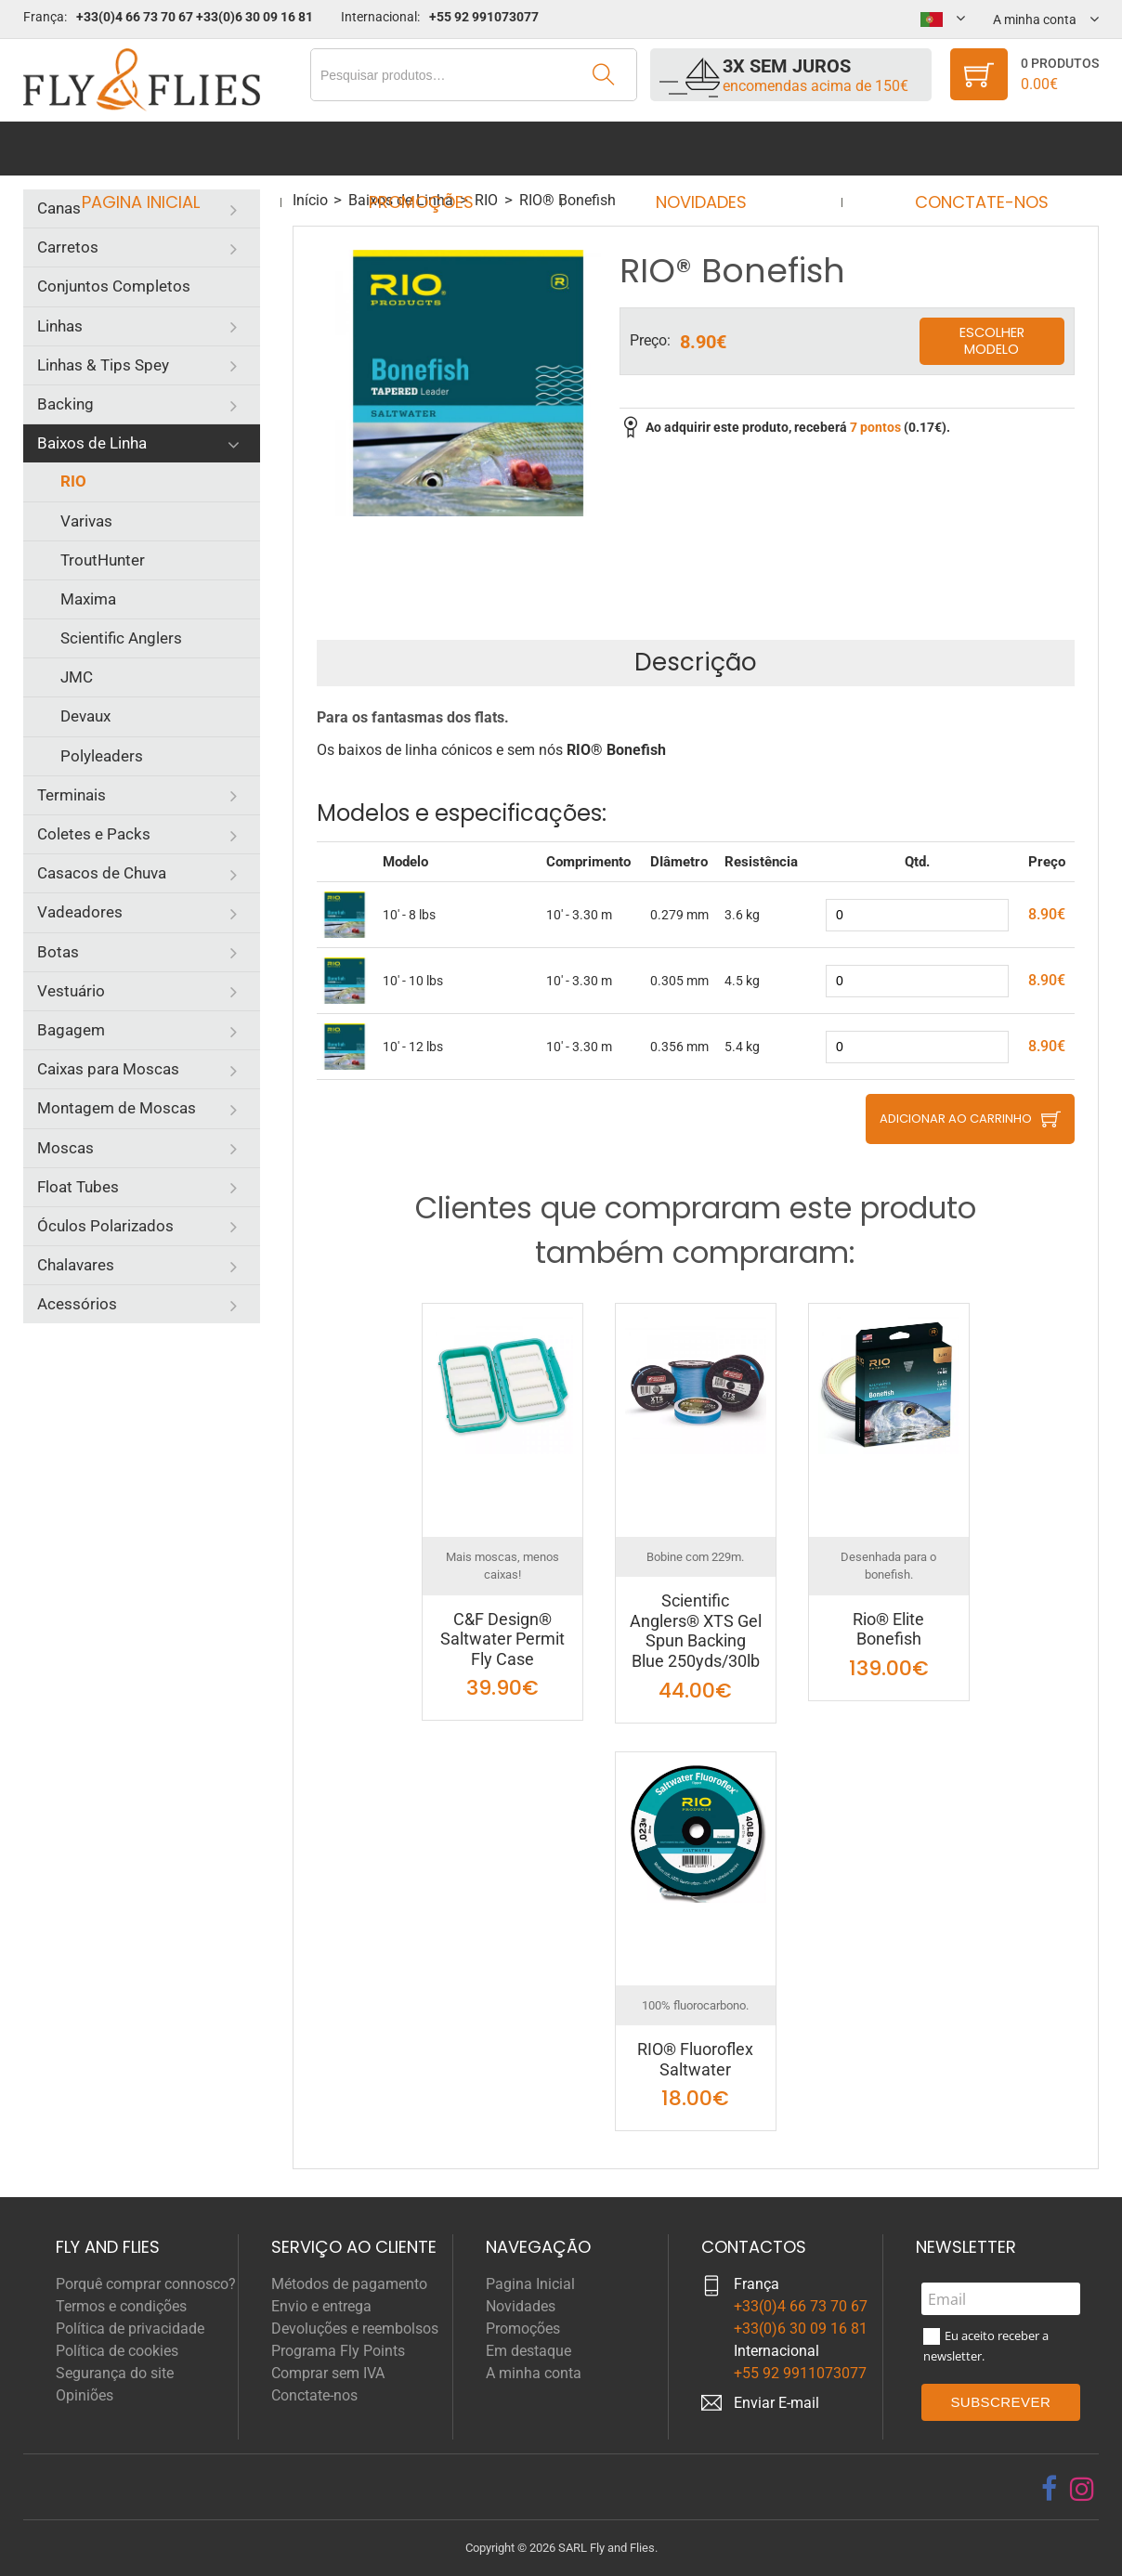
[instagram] (1082, 2489)
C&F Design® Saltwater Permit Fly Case (502, 1639)
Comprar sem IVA (328, 2373)
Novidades (695, 148)
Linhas (60, 326)
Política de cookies (117, 2351)
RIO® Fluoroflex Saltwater (695, 2059)
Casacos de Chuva (101, 873)
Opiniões (84, 2395)
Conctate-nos (964, 148)
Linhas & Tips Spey (103, 365)
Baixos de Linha (92, 443)
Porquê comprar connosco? (146, 2284)
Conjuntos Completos (113, 286)
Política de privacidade (130, 2328)
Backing (65, 404)
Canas (59, 208)
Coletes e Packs (93, 834)
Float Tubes (78, 1186)
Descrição (695, 662)
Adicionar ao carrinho (956, 1118)
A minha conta (533, 2373)
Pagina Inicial (157, 148)
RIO (73, 481)
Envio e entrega (321, 2306)
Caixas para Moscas (108, 1069)
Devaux (85, 716)
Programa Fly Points (338, 2351)
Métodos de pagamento (349, 2284)
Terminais (71, 795)
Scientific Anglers (121, 638)
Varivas (86, 521)
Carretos (67, 247)
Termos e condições (121, 2306)
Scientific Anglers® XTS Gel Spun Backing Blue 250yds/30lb (696, 1631)
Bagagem (71, 1030)
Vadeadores (80, 912)
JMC (76, 677)
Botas (58, 952)
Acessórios (77, 1304)
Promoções (426, 148)
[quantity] (917, 915)
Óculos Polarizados (105, 1225)
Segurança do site (115, 2373)
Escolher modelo (992, 341)
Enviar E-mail (776, 2403)
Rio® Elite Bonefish (888, 1629)
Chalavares (75, 1264)
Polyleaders (101, 756)
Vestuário (71, 991)
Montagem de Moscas (116, 1108)
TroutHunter (102, 560)
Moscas (65, 1147)
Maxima (88, 599)
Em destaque (528, 2351)
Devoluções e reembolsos (354, 2328)
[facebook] (1049, 2489)
